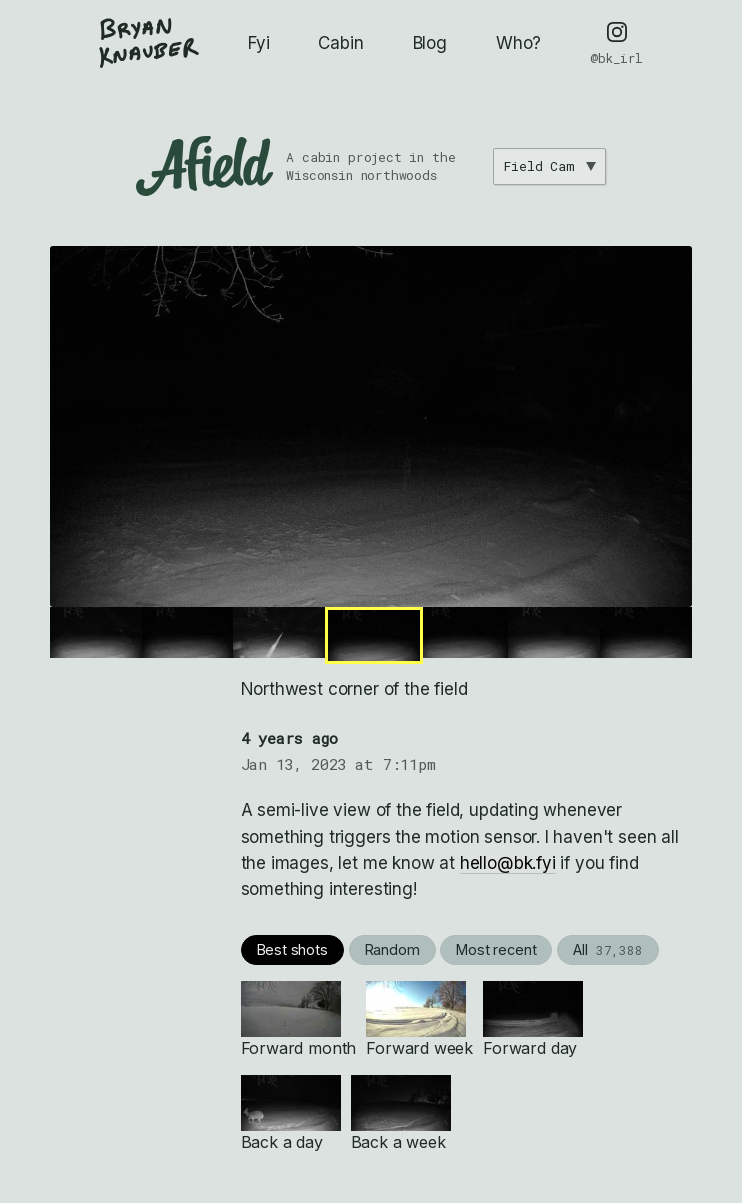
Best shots (292, 949)
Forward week (419, 1019)
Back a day (291, 1113)
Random (392, 949)
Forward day (533, 1019)
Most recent (496, 949)
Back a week (401, 1113)
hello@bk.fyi (508, 863)
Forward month (299, 1019)
